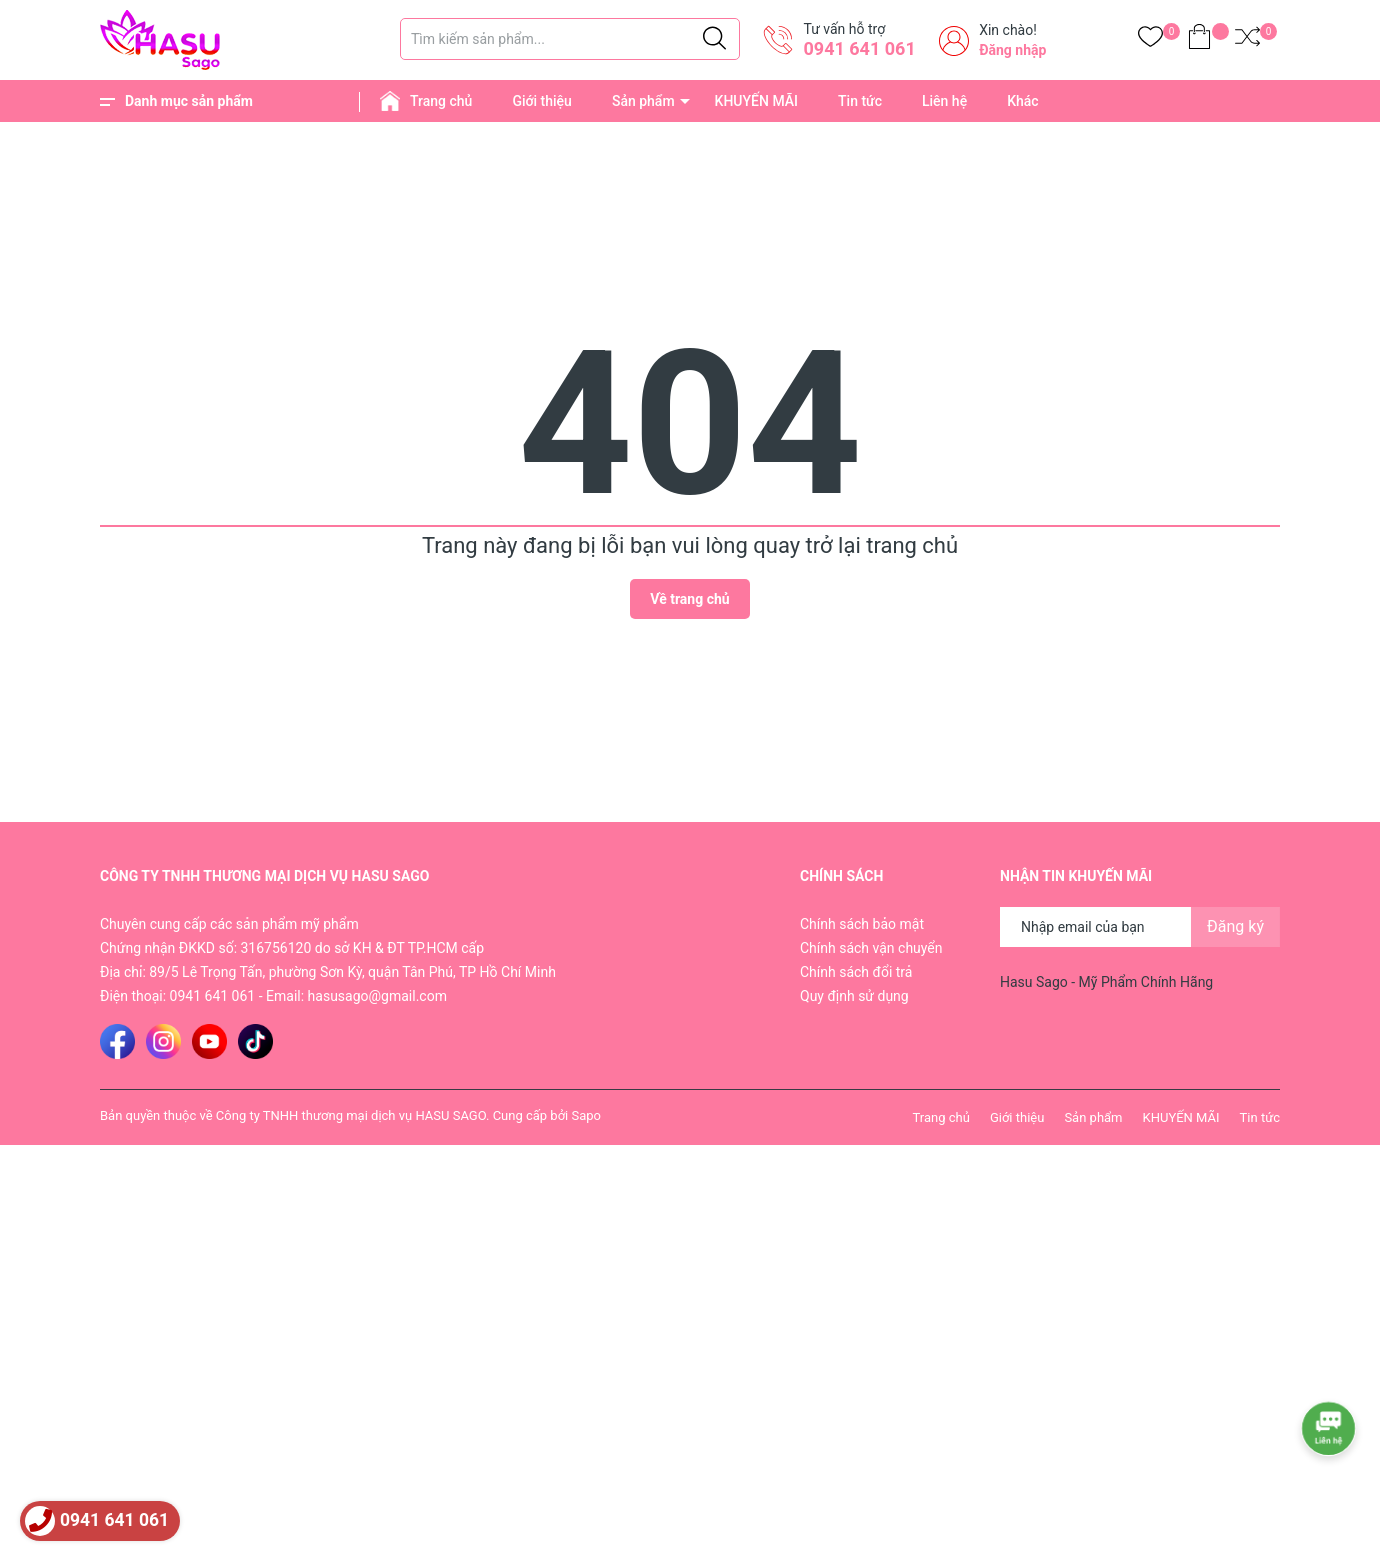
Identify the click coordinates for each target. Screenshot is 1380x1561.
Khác (1022, 101)
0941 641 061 (859, 48)
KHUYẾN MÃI (756, 101)
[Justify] (714, 39)
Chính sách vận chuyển (871, 948)
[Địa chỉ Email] (1140, 927)
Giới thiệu (542, 101)
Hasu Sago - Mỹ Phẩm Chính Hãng (1106, 982)
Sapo (586, 1115)
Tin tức (860, 101)
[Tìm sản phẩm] (570, 39)
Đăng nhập (1012, 50)
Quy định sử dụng (854, 996)
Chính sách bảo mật (862, 924)
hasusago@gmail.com (377, 996)
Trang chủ (441, 101)
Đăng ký (1235, 926)
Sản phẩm (643, 101)
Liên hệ (944, 101)
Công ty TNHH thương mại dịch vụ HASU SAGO (351, 1115)
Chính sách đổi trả (856, 972)
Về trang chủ (689, 599)
